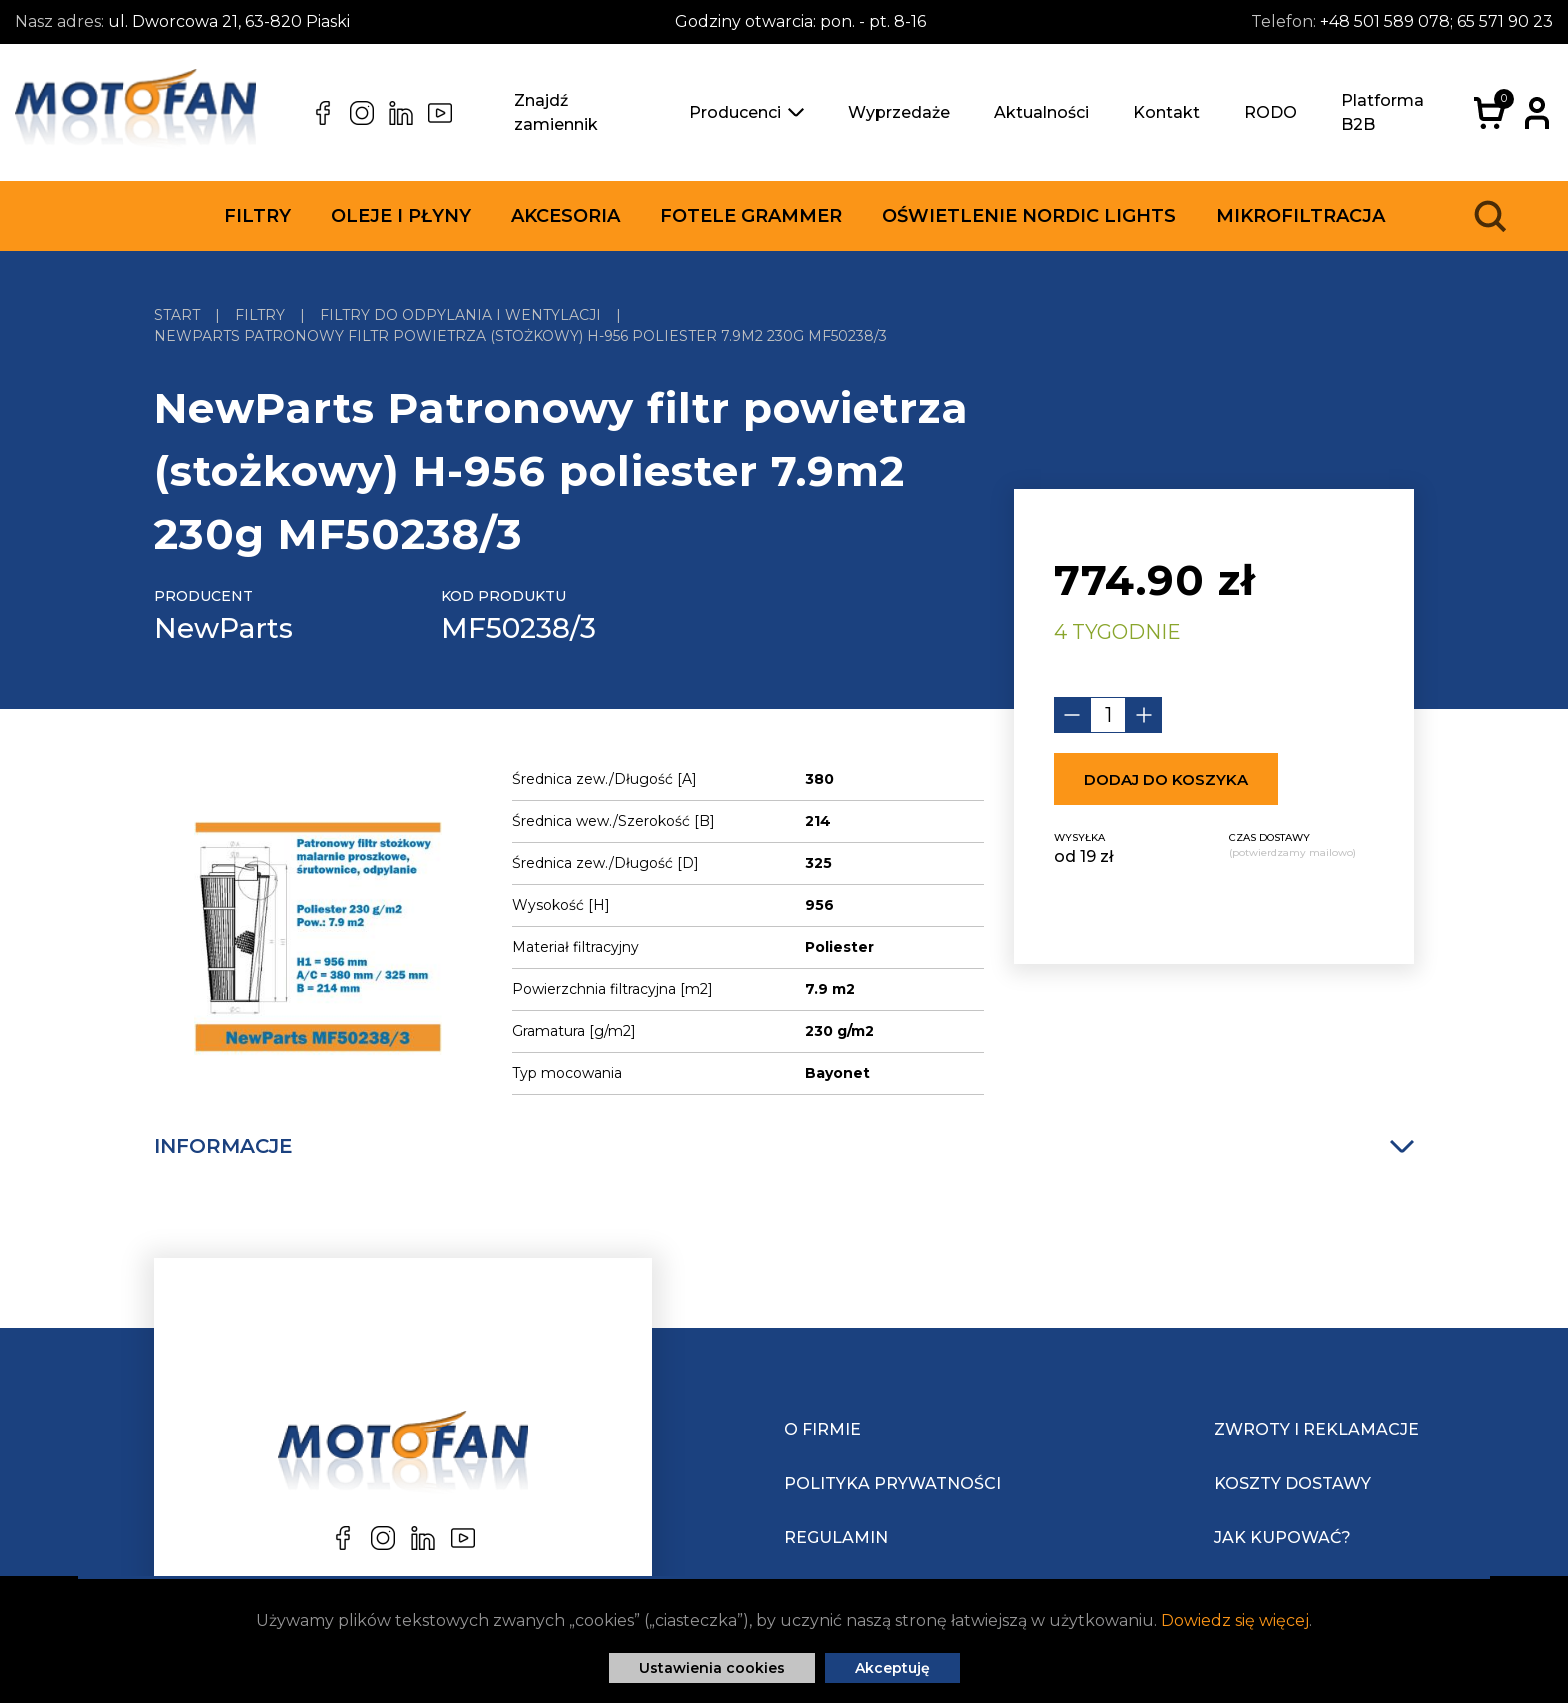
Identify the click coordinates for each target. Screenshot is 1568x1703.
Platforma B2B (1382, 112)
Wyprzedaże (899, 112)
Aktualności (1041, 112)
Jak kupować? (1282, 1537)
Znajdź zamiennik (556, 112)
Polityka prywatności (892, 1483)
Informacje (784, 1146)
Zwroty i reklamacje (1316, 1429)
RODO (1270, 112)
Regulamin (836, 1537)
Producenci (746, 112)
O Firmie (822, 1429)
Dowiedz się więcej (1235, 1620)
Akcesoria (565, 216)
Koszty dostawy (1292, 1483)
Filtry (257, 216)
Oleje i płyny (401, 216)
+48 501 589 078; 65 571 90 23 (1436, 21)
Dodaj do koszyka (1166, 779)
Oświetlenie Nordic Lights (1029, 216)
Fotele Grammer (751, 216)
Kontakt (1166, 112)
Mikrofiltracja (1300, 216)
